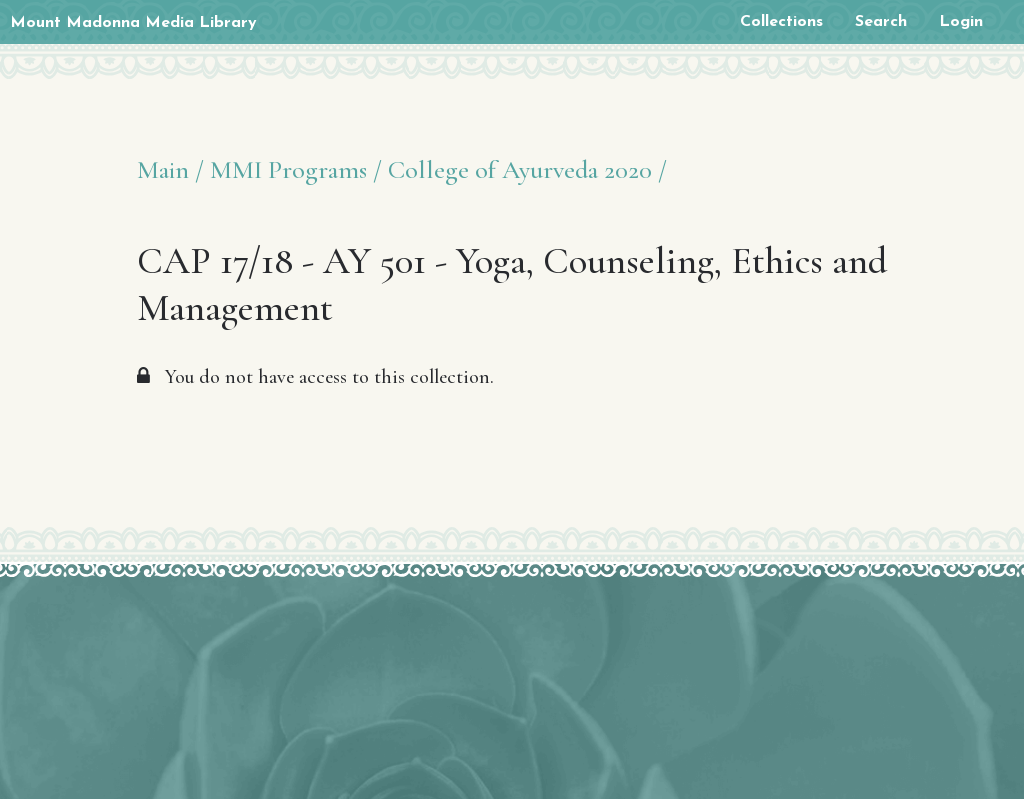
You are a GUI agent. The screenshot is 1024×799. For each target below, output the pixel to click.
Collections (781, 22)
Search (881, 22)
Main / (170, 169)
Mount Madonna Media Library (133, 23)
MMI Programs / (296, 169)
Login (961, 22)
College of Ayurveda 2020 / (527, 169)
